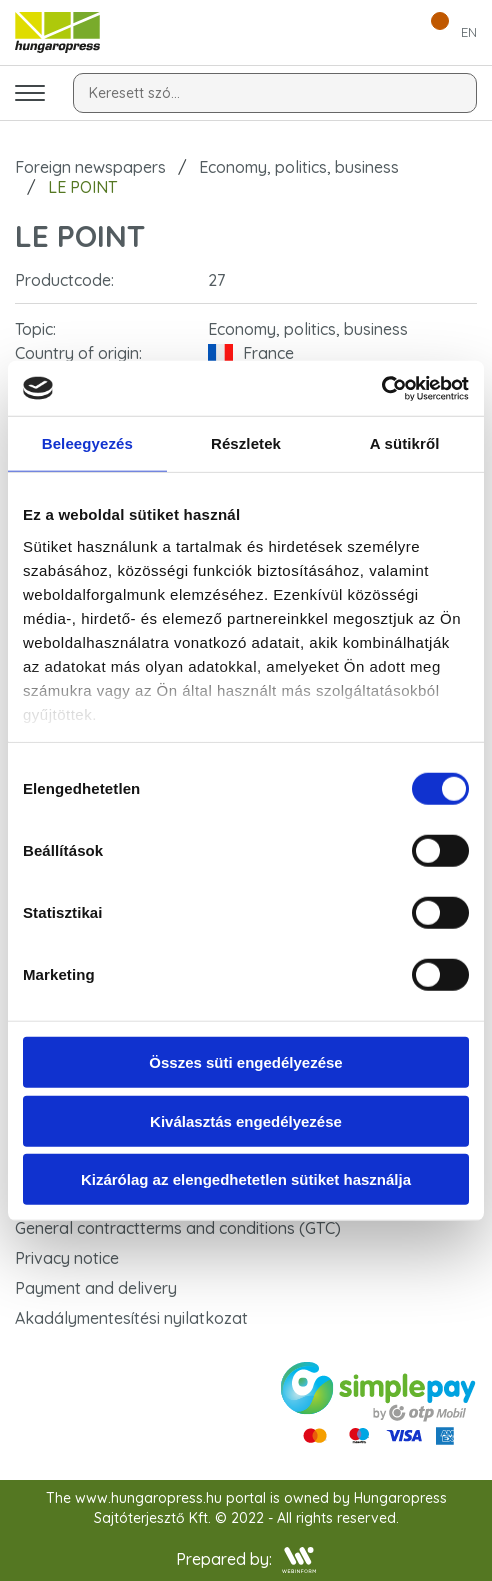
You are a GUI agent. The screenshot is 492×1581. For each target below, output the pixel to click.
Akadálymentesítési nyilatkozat (131, 1318)
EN (469, 32)
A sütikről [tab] (405, 443)
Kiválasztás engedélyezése (246, 1120)
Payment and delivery (96, 1288)
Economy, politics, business (299, 167)
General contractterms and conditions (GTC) (178, 1228)
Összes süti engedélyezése (245, 1062)
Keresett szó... (134, 93)
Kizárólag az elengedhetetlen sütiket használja (246, 1179)
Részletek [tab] (246, 443)
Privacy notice (67, 1258)
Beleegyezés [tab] (87, 443)
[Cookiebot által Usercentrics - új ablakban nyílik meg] (381, 388)
